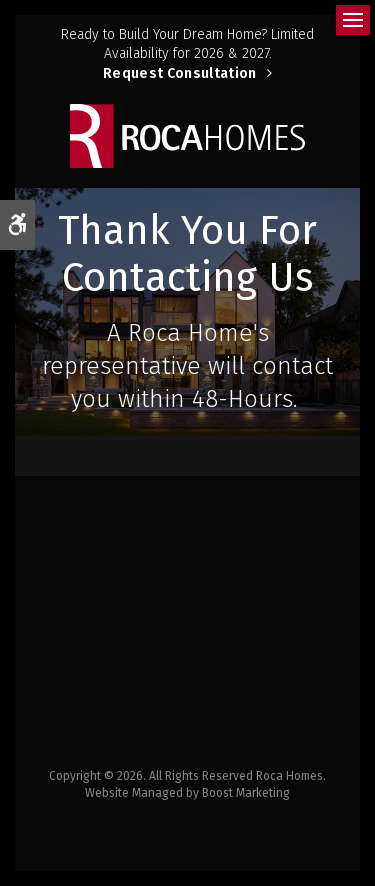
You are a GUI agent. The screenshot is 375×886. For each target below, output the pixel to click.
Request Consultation (180, 73)
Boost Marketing (246, 793)
